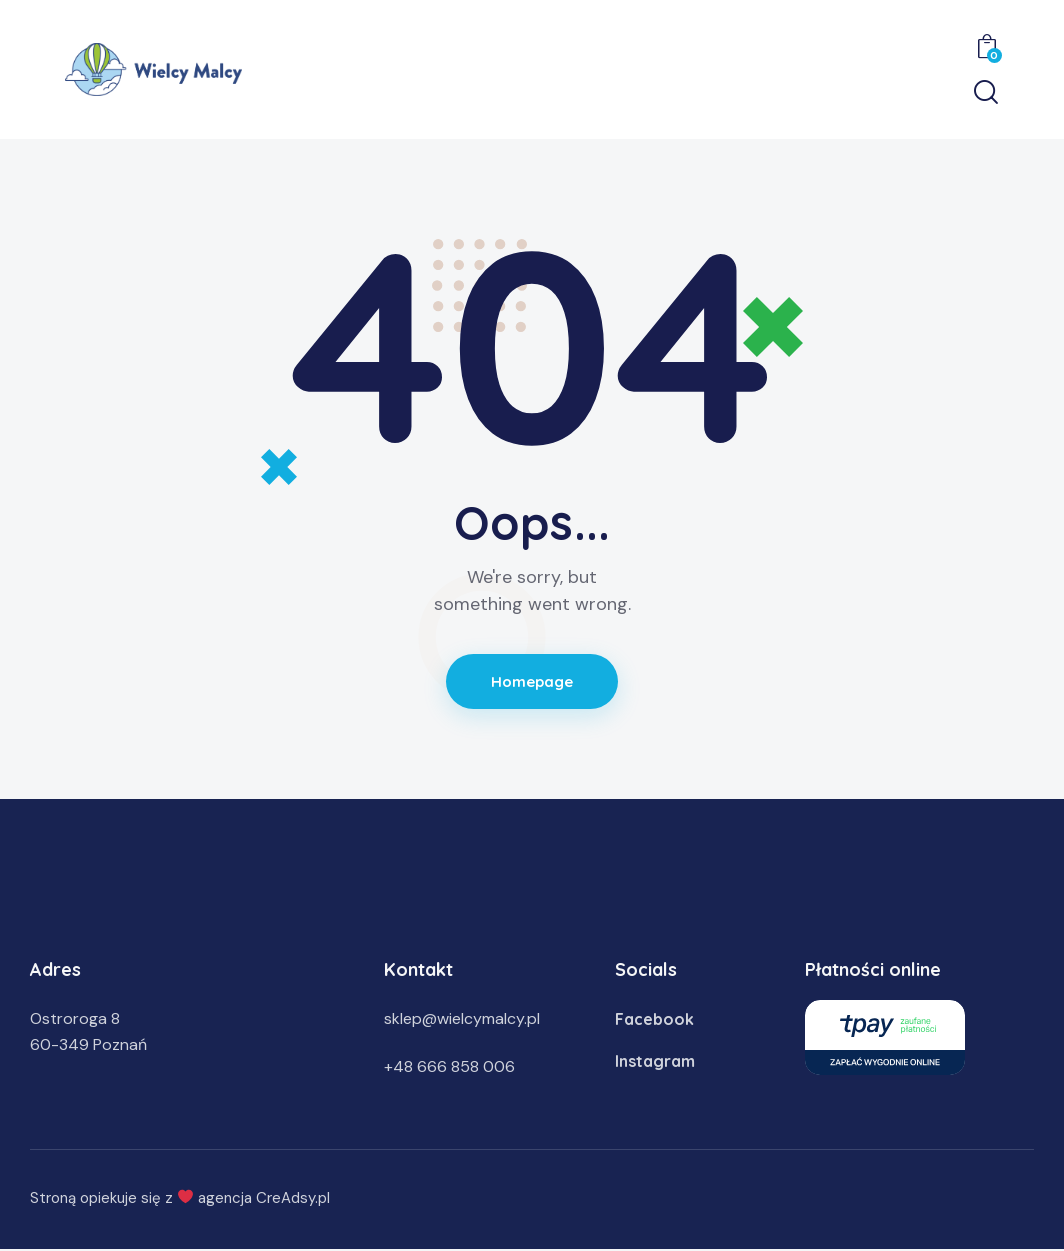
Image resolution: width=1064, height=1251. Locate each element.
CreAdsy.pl (293, 1198)
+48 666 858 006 (449, 1066)
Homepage (532, 681)
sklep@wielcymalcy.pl (462, 1018)
